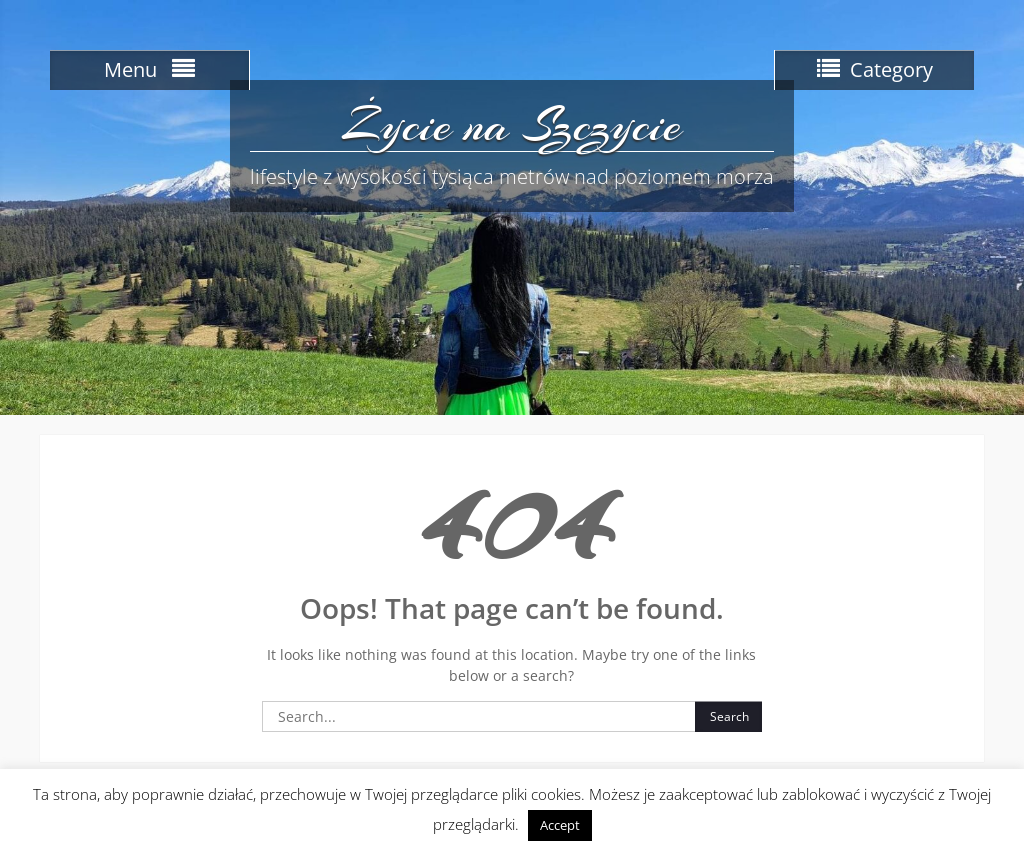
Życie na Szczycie (511, 125)
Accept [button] (560, 825)
